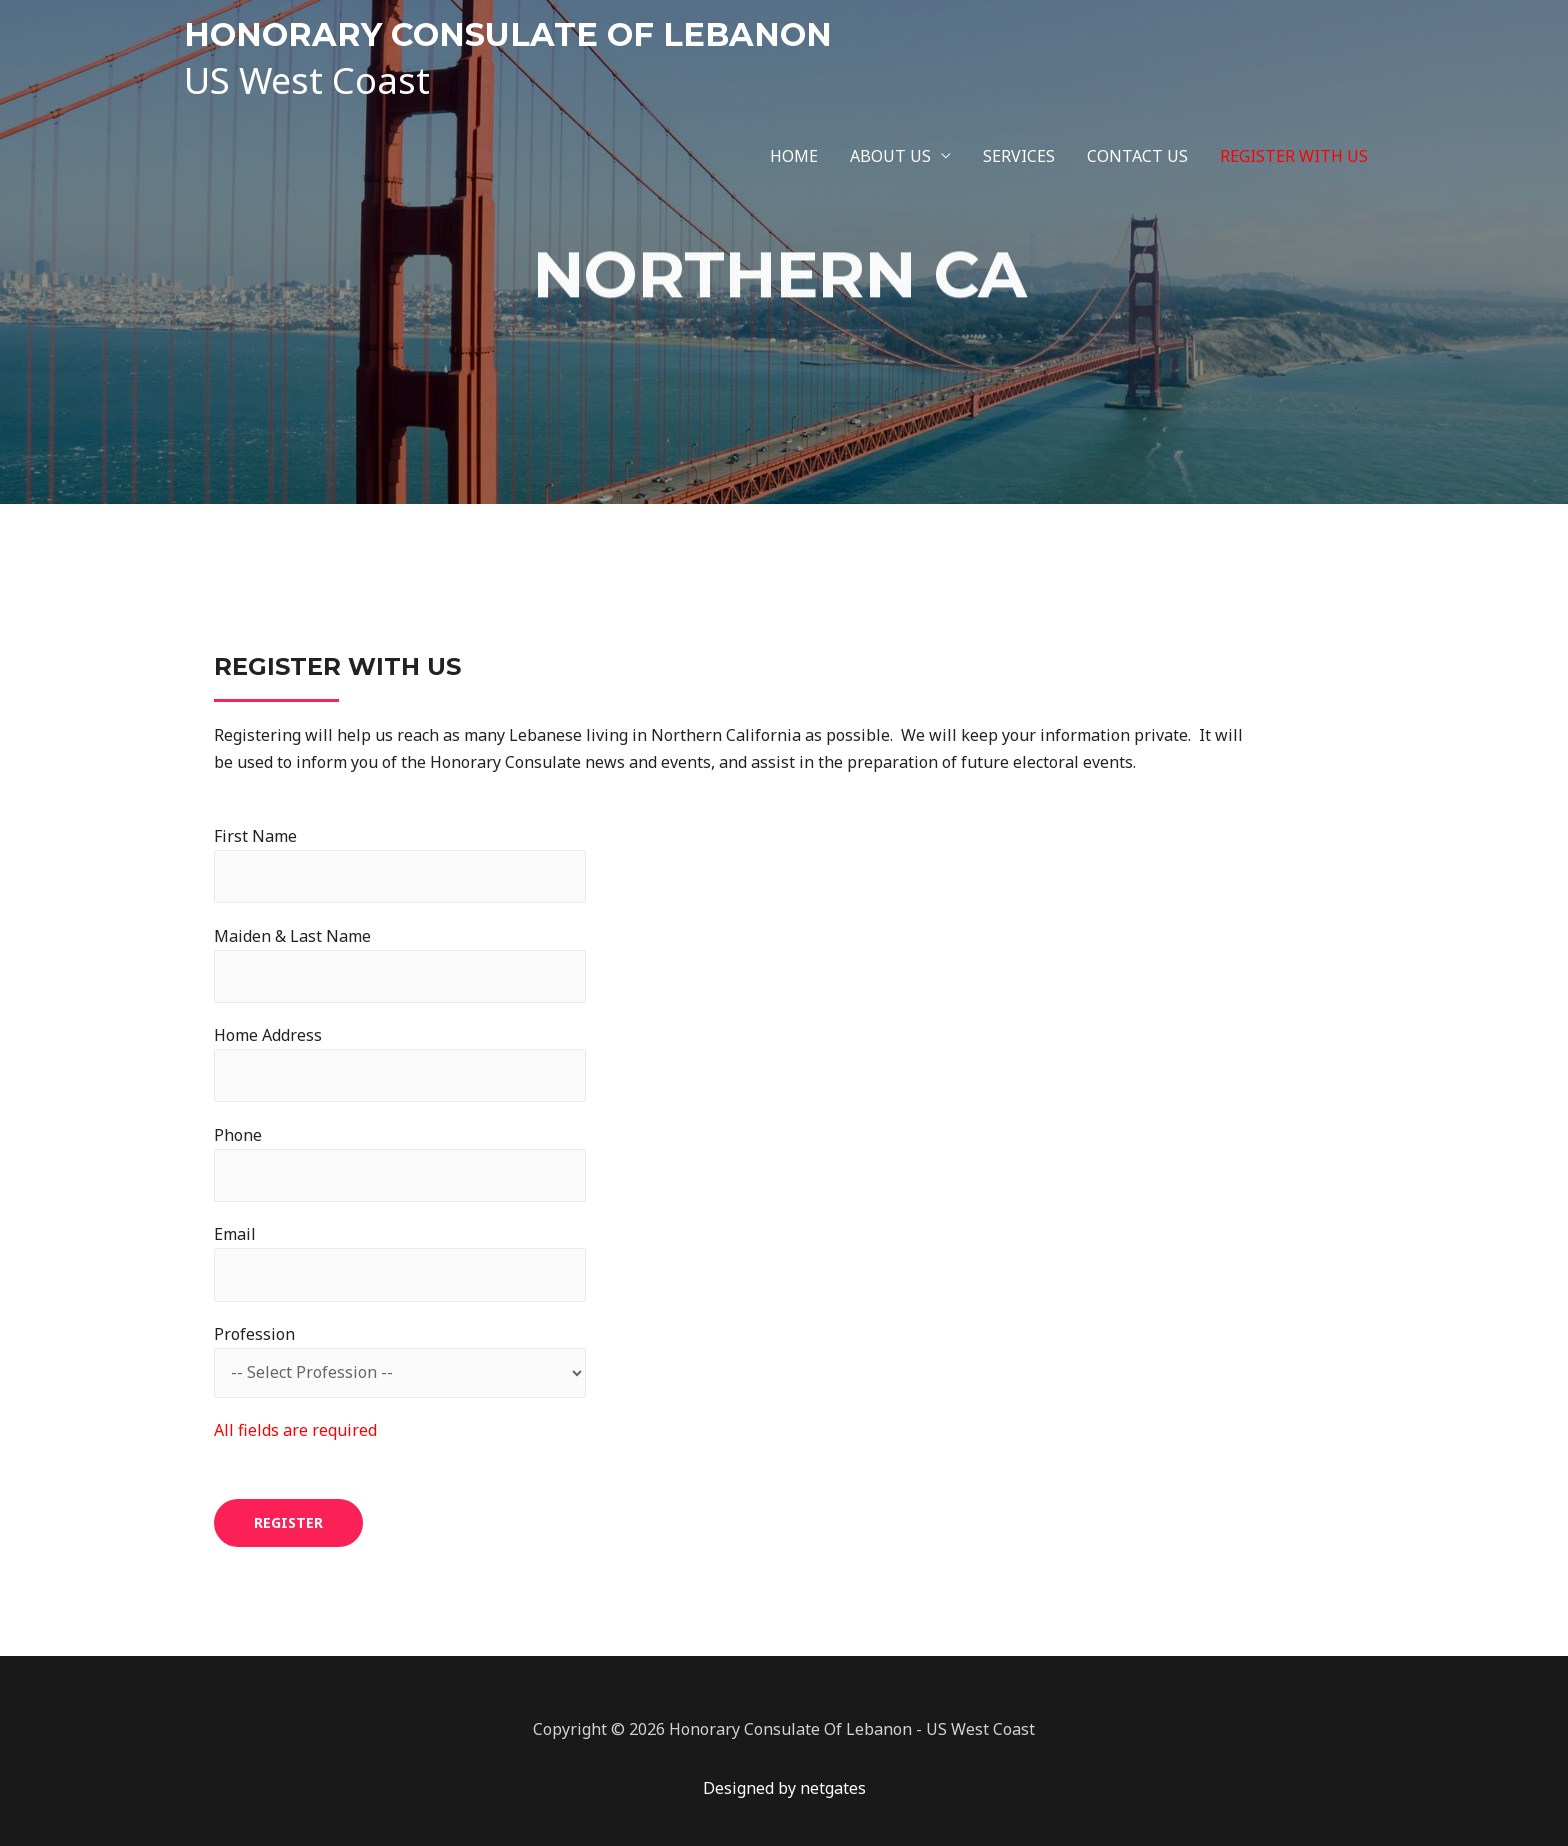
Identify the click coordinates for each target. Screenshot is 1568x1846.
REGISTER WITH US (1294, 156)
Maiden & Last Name (400, 964)
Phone (400, 1163)
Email (400, 1262)
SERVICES (1019, 156)
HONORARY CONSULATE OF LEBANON (508, 34)
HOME (794, 156)
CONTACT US (1137, 156)
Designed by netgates (784, 1788)
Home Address (400, 1063)
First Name (400, 864)
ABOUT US (890, 156)
